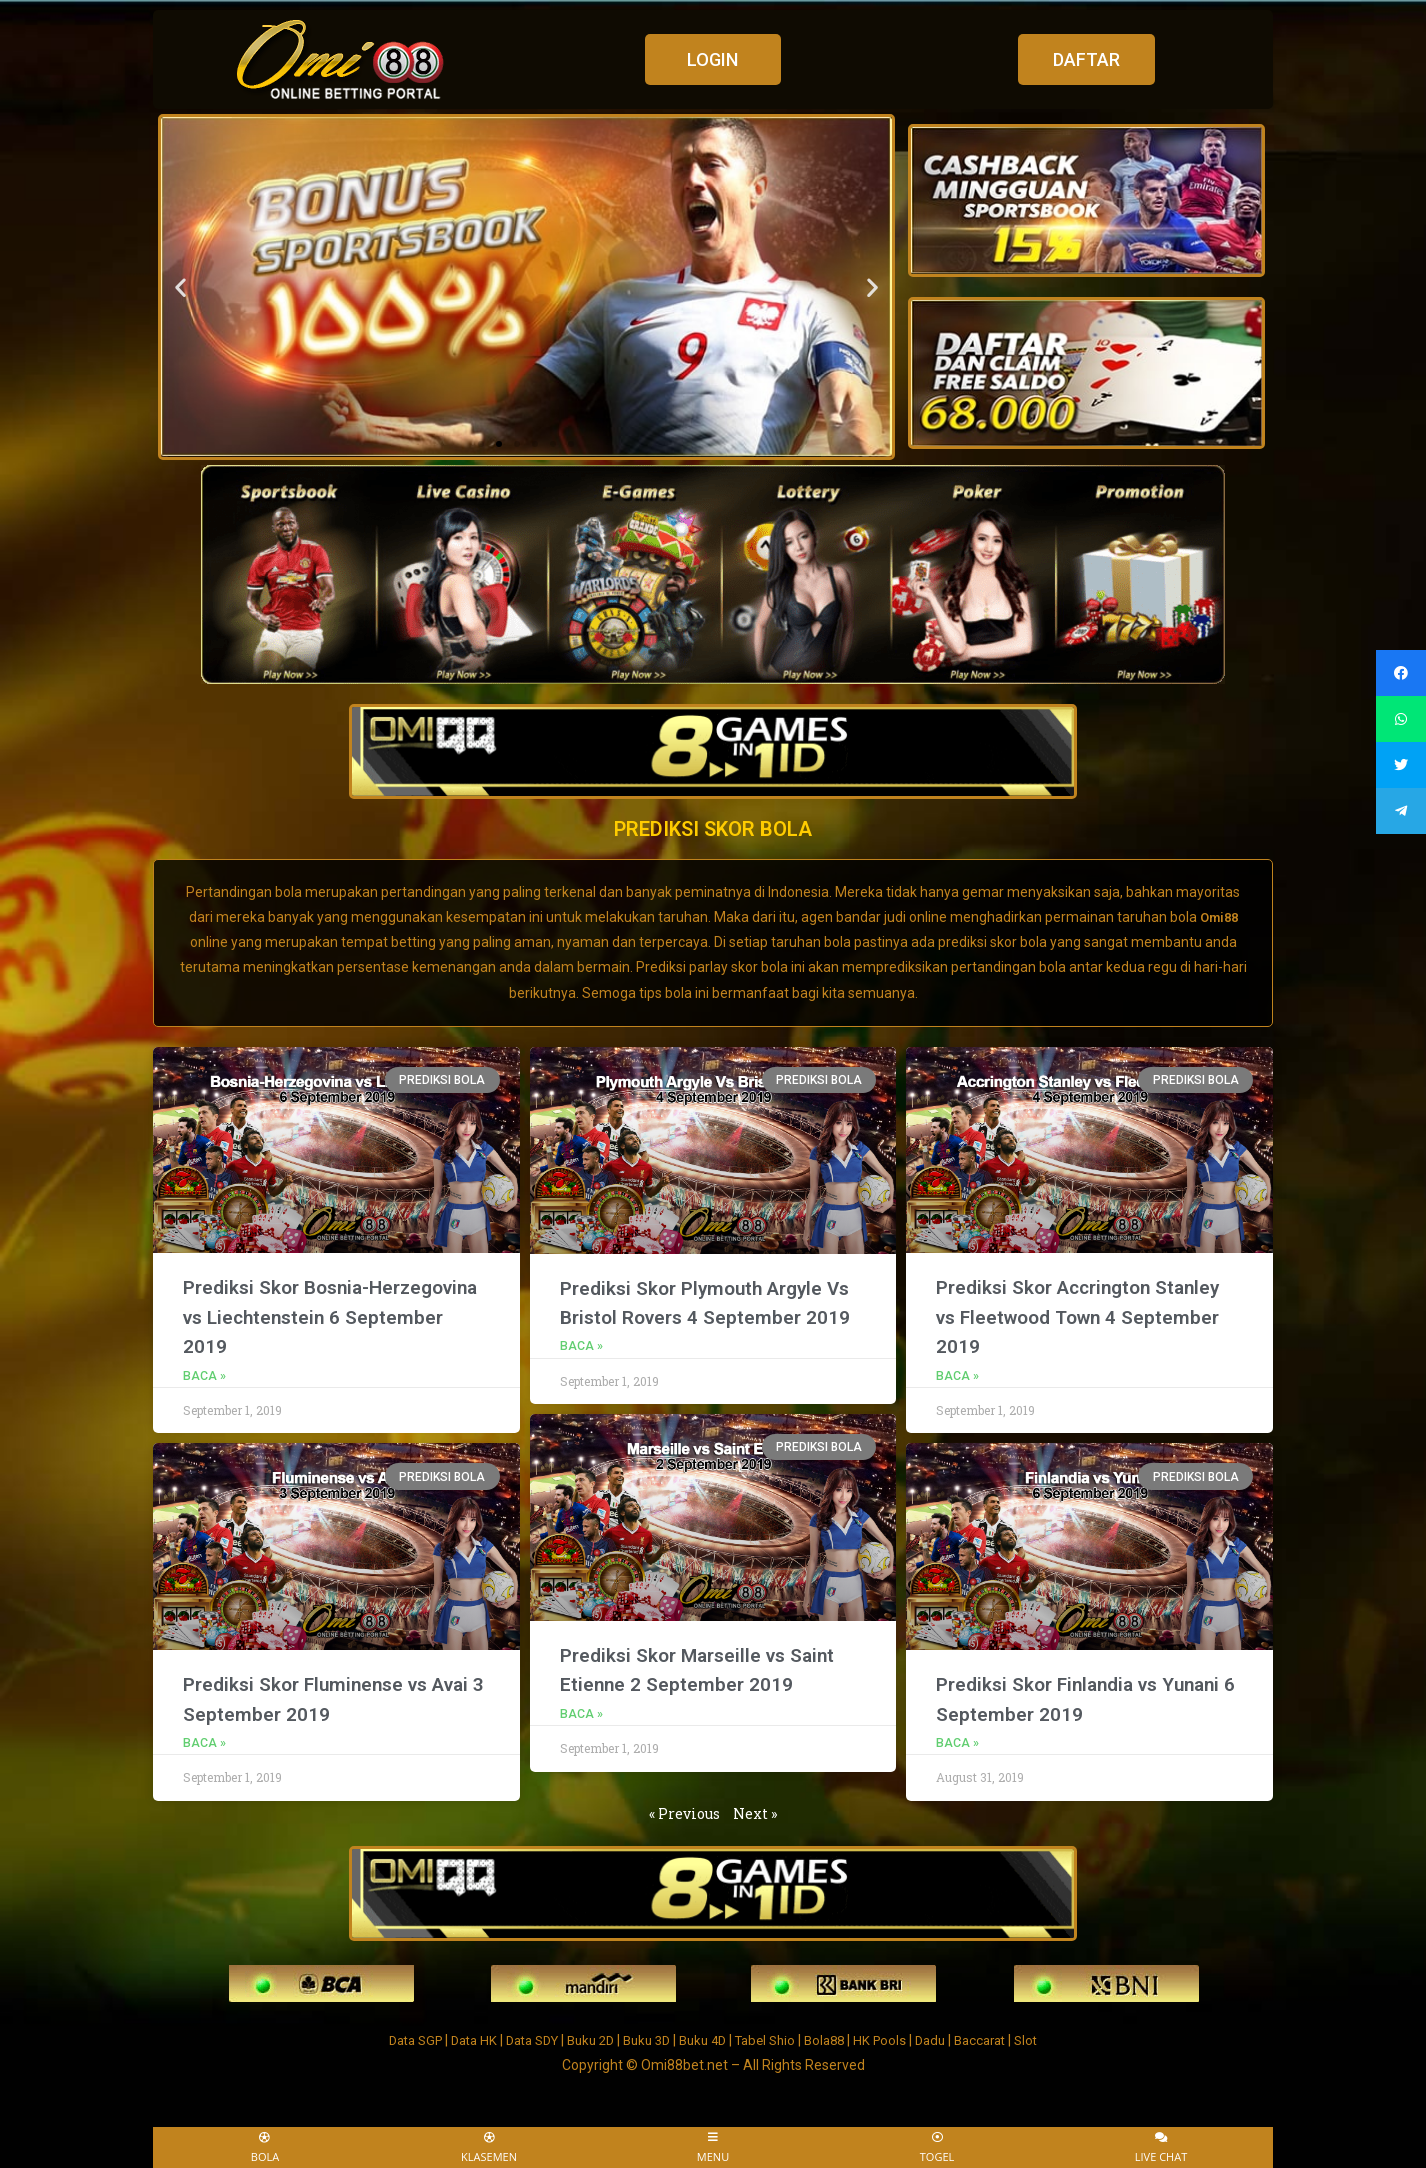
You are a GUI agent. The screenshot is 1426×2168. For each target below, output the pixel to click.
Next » (755, 1812)
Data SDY (519, 2039)
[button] (712, 60)
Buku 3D (645, 2039)
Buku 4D (706, 2039)
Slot (1053, 2039)
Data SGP (391, 2039)
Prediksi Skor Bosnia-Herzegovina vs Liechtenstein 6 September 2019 (332, 1314)
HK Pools (896, 2039)
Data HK (455, 2039)
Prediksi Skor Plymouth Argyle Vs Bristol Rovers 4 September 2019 (705, 1315)
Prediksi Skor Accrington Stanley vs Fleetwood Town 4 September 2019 (1071, 1314)
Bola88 (838, 2039)
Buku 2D (584, 2039)
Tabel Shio (774, 2039)
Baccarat (1003, 2039)
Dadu (949, 2039)
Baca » (204, 1374)
